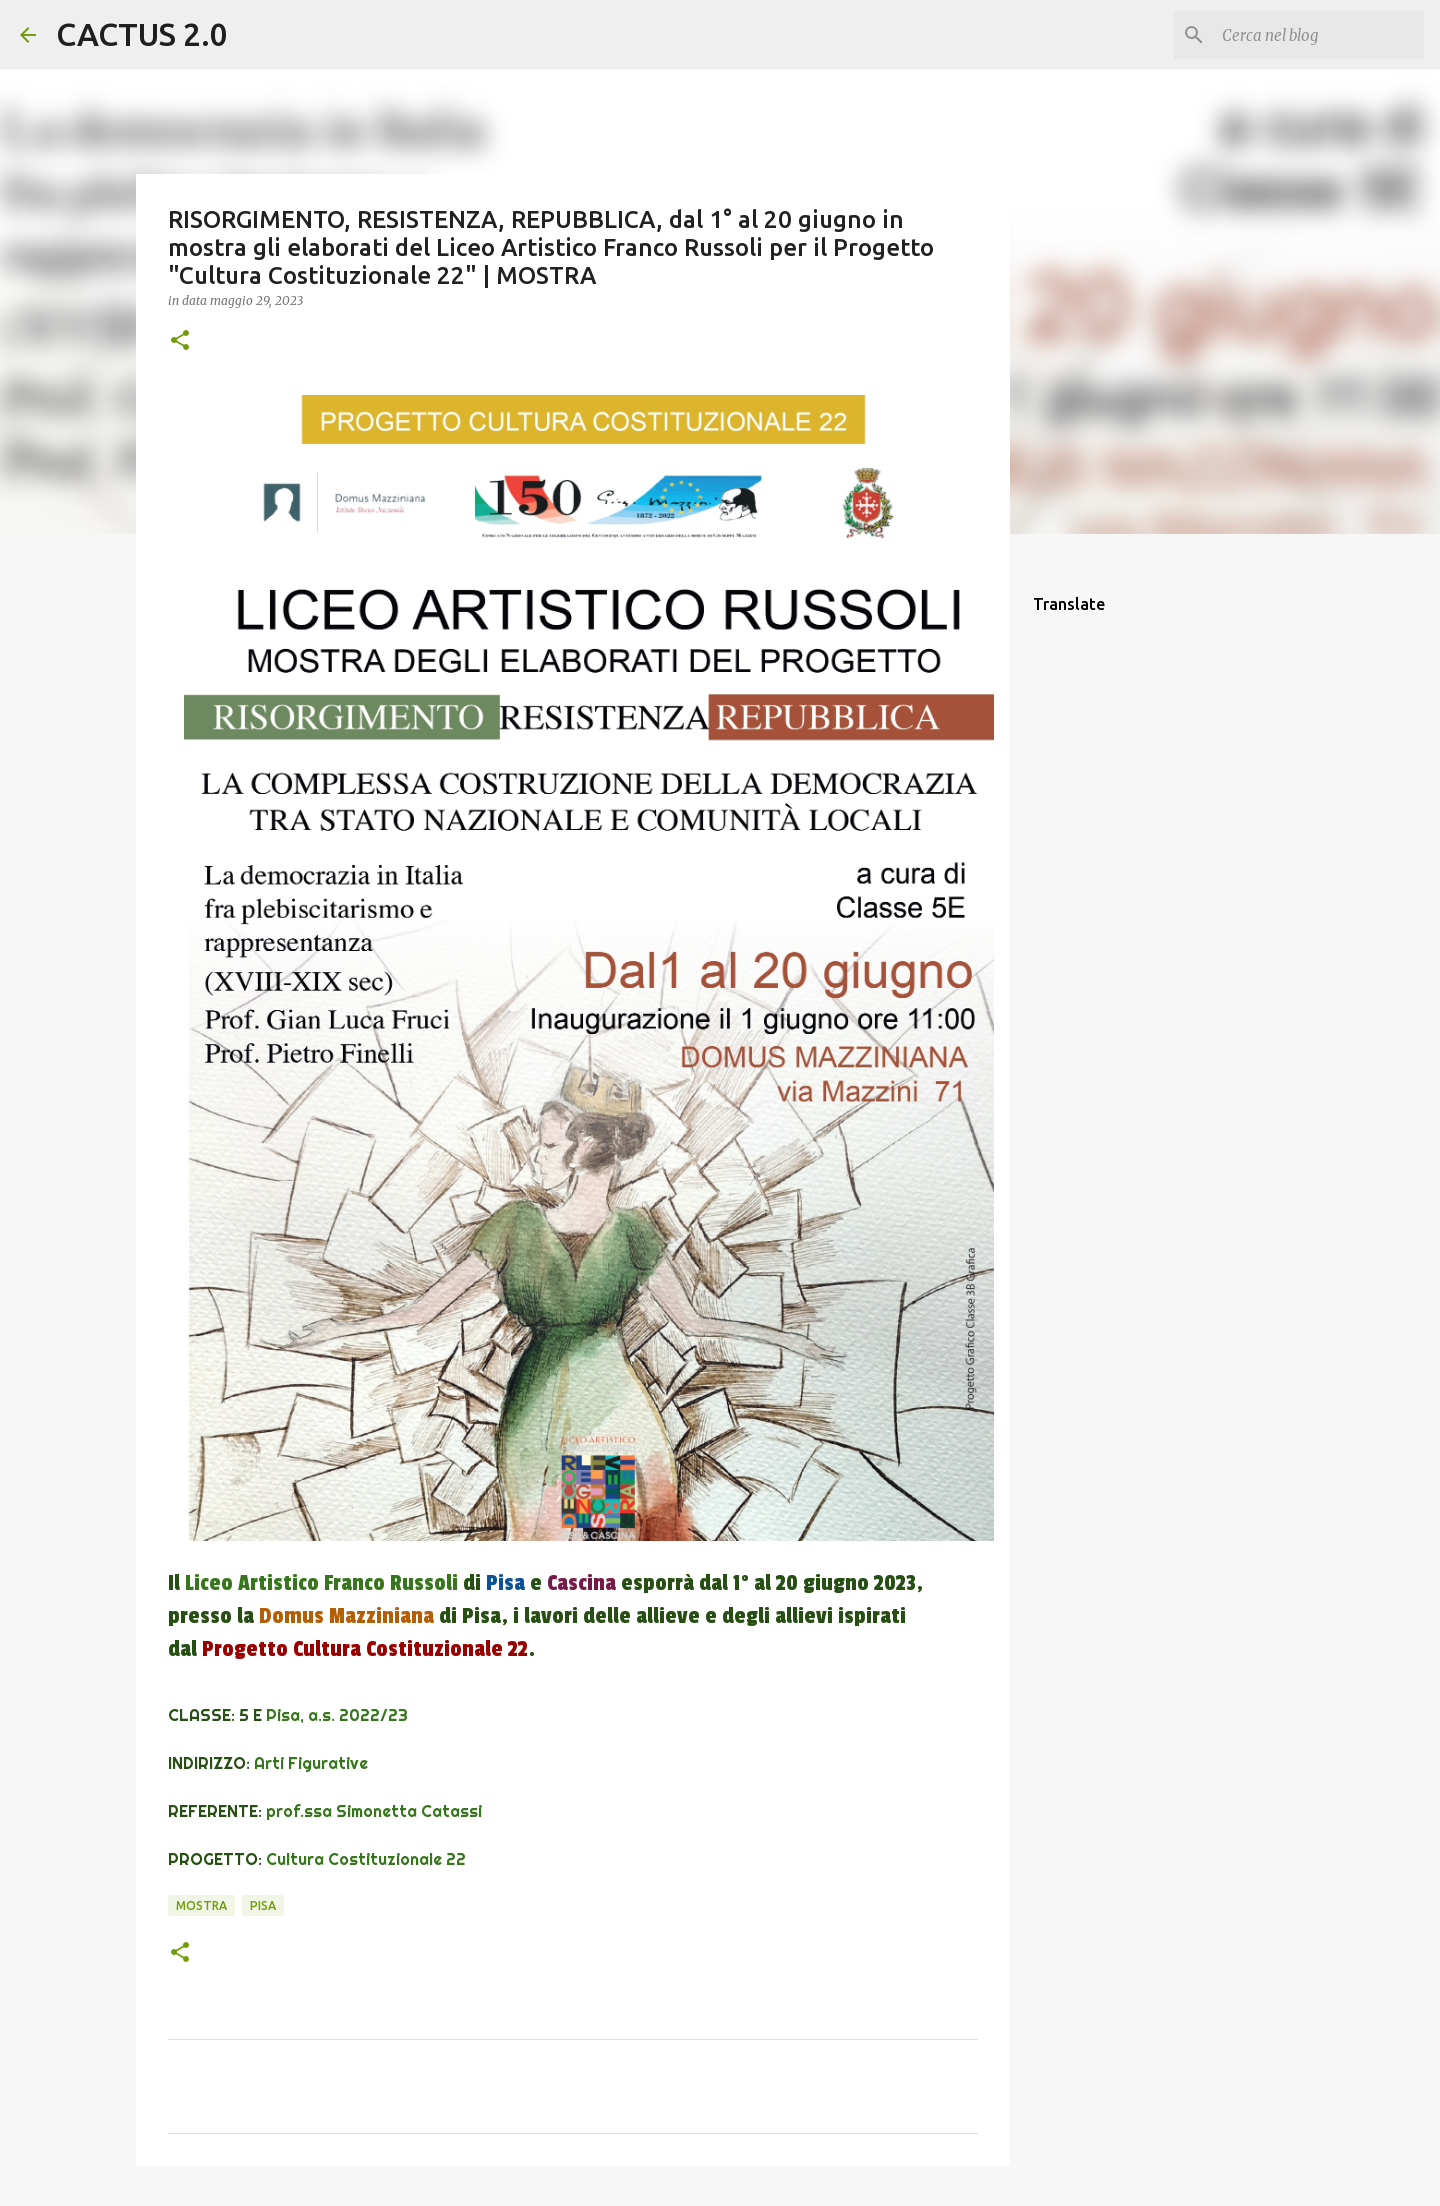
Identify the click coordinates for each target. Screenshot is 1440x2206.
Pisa (263, 1905)
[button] (180, 341)
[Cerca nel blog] (1319, 35)
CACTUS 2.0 (142, 34)
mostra (201, 1905)
